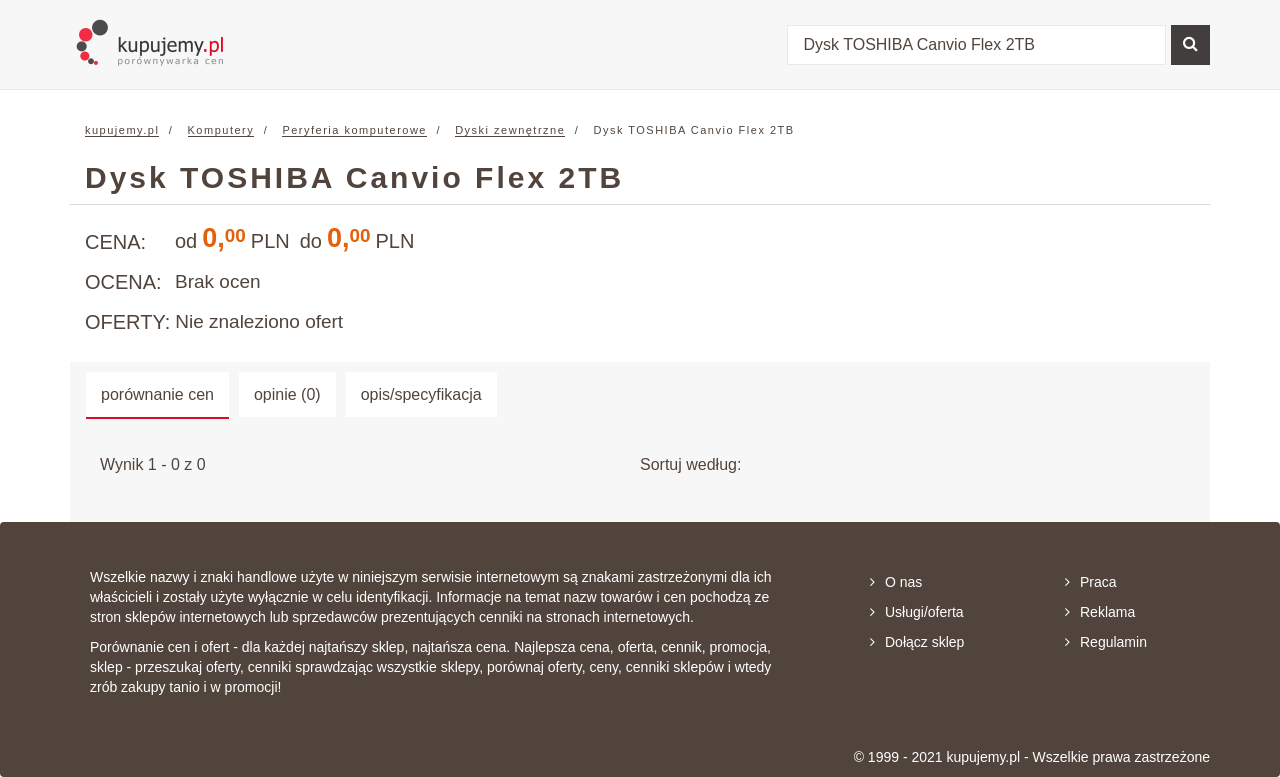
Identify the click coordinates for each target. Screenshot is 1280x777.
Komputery (221, 130)
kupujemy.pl (122, 130)
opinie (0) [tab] (287, 394)
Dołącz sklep (917, 642)
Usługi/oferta (917, 612)
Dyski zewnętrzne (510, 130)
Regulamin (1106, 642)
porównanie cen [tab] (157, 394)
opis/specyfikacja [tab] (421, 394)
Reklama (1100, 612)
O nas (896, 582)
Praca (1091, 582)
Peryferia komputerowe (354, 130)
